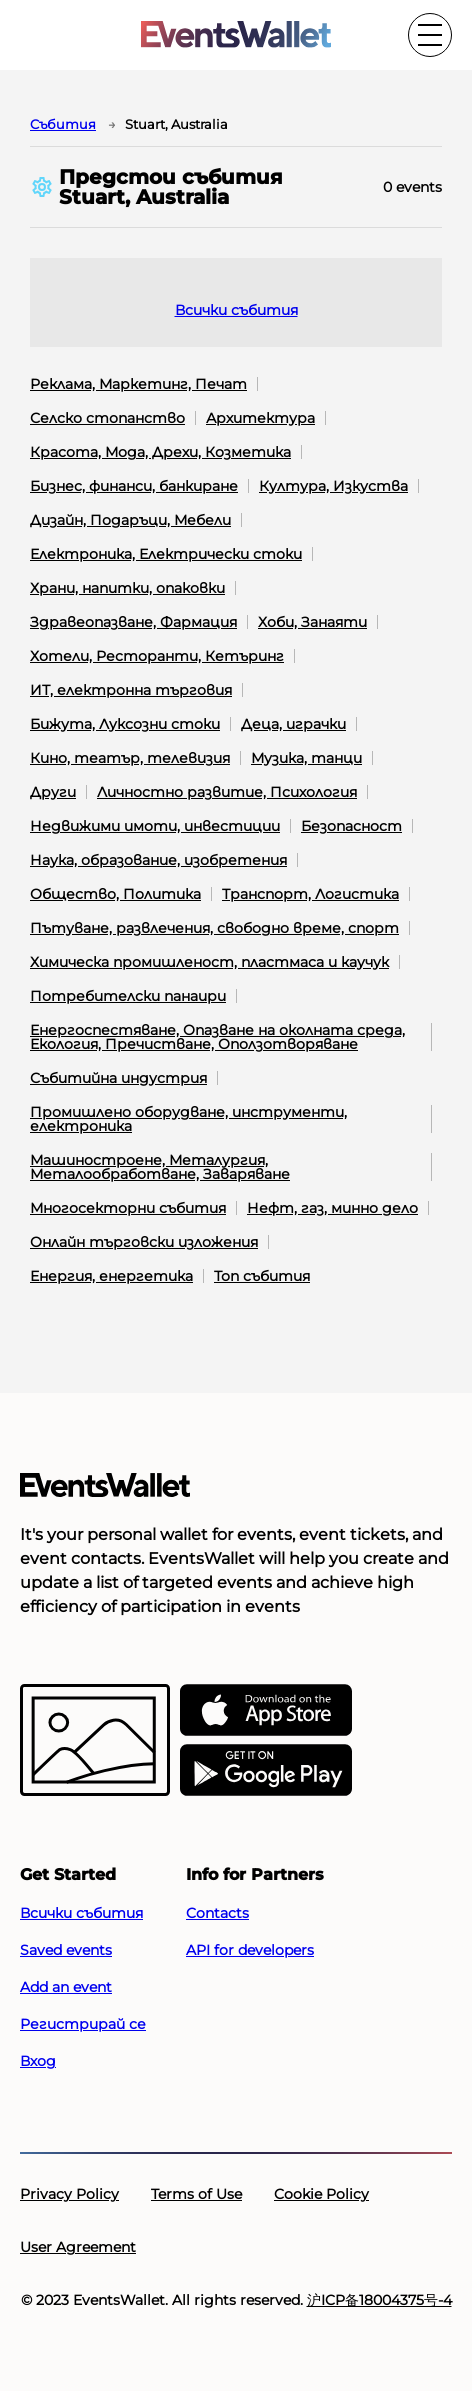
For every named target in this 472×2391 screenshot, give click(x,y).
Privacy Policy (69, 2194)
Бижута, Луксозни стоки (125, 724)
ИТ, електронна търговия (131, 690)
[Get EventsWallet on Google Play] (266, 1771)
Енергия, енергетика (111, 1276)
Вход (38, 2061)
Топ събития (262, 1276)
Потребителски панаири (128, 996)
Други (53, 792)
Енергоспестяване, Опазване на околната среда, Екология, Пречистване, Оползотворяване (217, 1037)
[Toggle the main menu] (430, 35)
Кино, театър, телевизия (130, 758)
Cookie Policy (321, 2194)
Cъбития (63, 124)
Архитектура (260, 418)
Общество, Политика (115, 894)
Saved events (66, 1950)
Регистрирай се (83, 2024)
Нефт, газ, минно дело (332, 1208)
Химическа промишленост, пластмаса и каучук (209, 962)
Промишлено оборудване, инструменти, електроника (188, 1119)
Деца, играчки (293, 724)
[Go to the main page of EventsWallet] (236, 35)
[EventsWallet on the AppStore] (266, 1711)
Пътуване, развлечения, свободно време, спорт (214, 928)
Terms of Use (196, 2194)
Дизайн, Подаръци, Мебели (130, 520)
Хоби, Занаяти (312, 622)
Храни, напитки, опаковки (127, 588)
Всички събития (236, 310)
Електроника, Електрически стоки (166, 554)
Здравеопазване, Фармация (133, 622)
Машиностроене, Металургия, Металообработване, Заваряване (160, 1167)
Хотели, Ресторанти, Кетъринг (157, 656)
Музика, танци (306, 758)
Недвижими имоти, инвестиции (155, 826)
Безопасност (351, 826)
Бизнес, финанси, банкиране (134, 486)
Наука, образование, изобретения (158, 860)
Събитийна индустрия (118, 1078)
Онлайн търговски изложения (144, 1242)
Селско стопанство (107, 418)
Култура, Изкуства (333, 486)
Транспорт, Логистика (310, 894)
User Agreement (78, 2247)
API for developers (250, 1950)
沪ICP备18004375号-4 (379, 2300)
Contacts (217, 1913)
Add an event (66, 1987)
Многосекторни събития (128, 1208)
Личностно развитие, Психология (227, 792)
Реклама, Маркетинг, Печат (138, 384)
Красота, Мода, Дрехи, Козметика (160, 452)
